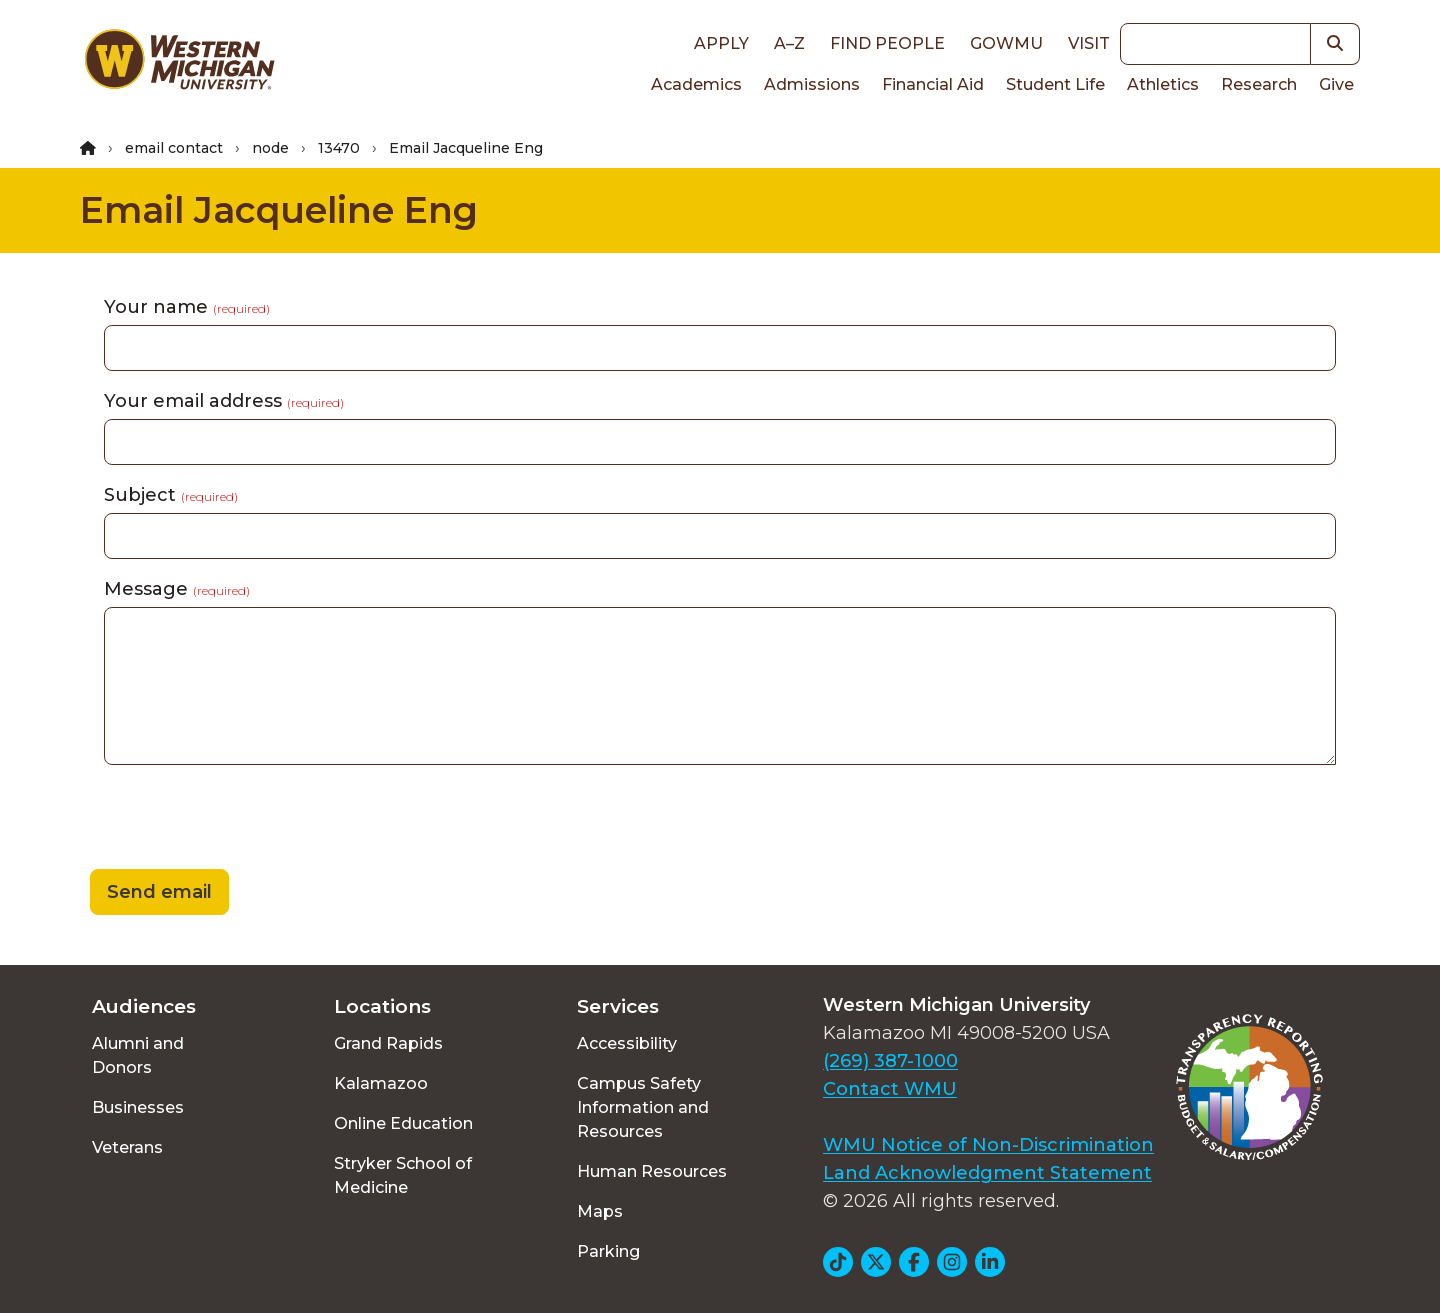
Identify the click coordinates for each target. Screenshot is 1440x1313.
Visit (1089, 43)
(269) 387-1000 (890, 1061)
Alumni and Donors (138, 1055)
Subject (171, 495)
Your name (187, 307)
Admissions (812, 84)
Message (177, 589)
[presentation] (232, 820)
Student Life (1055, 84)
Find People (887, 43)
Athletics (1163, 84)
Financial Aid (933, 84)
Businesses (138, 1107)
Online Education (403, 1123)
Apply (721, 43)
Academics (696, 84)
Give (1336, 84)
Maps (600, 1211)
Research (1259, 84)
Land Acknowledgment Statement (987, 1173)
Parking (608, 1251)
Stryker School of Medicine (403, 1175)
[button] (1335, 44)
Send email (159, 892)
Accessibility (627, 1043)
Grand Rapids (388, 1043)
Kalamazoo (381, 1083)
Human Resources (652, 1171)
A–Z (789, 43)
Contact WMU (890, 1089)
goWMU (1006, 43)
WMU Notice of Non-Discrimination (988, 1145)
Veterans (127, 1147)
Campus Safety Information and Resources (643, 1107)
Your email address (224, 401)
